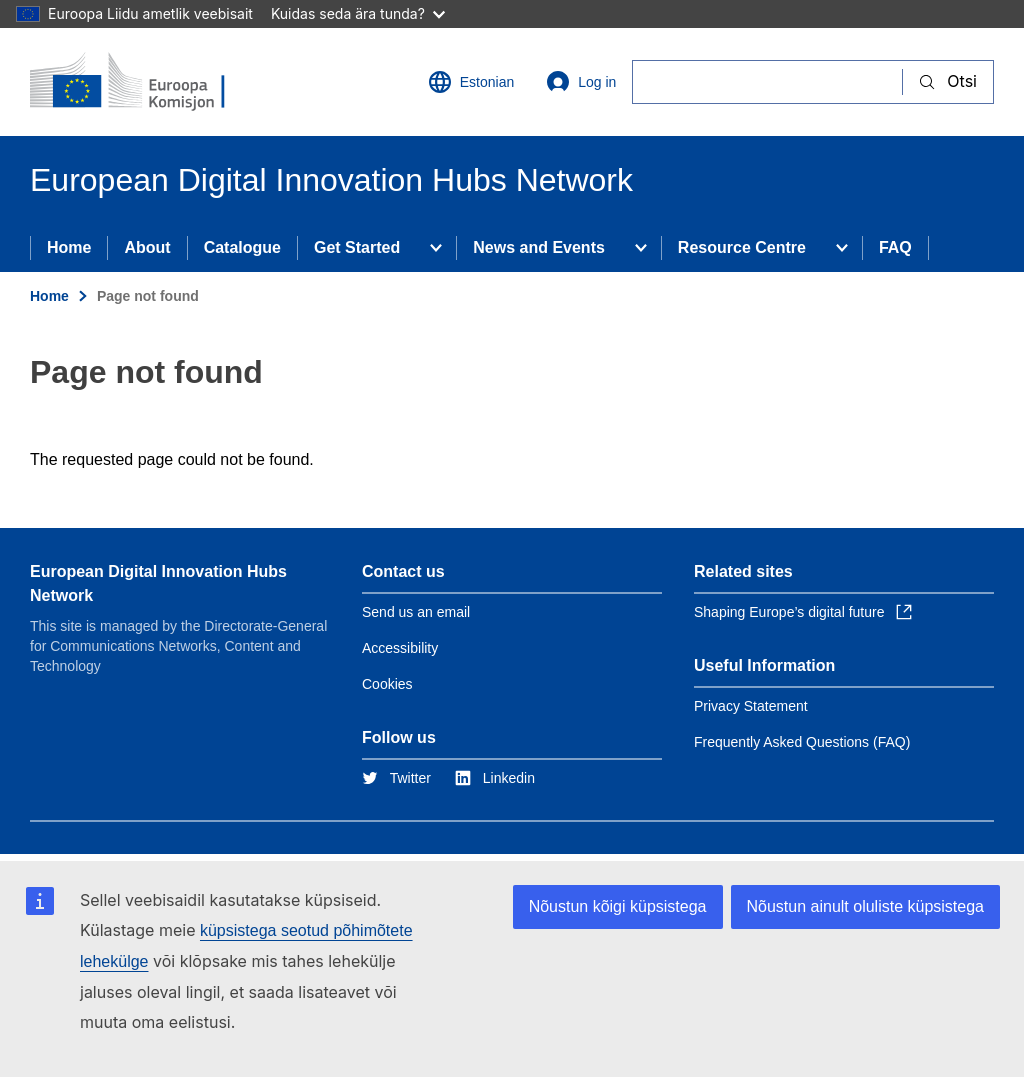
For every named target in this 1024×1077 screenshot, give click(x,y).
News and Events (539, 247)
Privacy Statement (751, 706)
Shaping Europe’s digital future (803, 612)
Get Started (357, 247)
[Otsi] (767, 81)
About (147, 247)
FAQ (895, 247)
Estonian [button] (471, 82)
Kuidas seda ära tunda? (358, 13)
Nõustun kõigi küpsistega (618, 906)
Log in (581, 82)
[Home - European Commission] (151, 82)
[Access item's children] (436, 248)
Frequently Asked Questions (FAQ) (802, 742)
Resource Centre (742, 247)
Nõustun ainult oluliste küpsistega (865, 906)
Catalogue (242, 247)
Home (69, 247)
